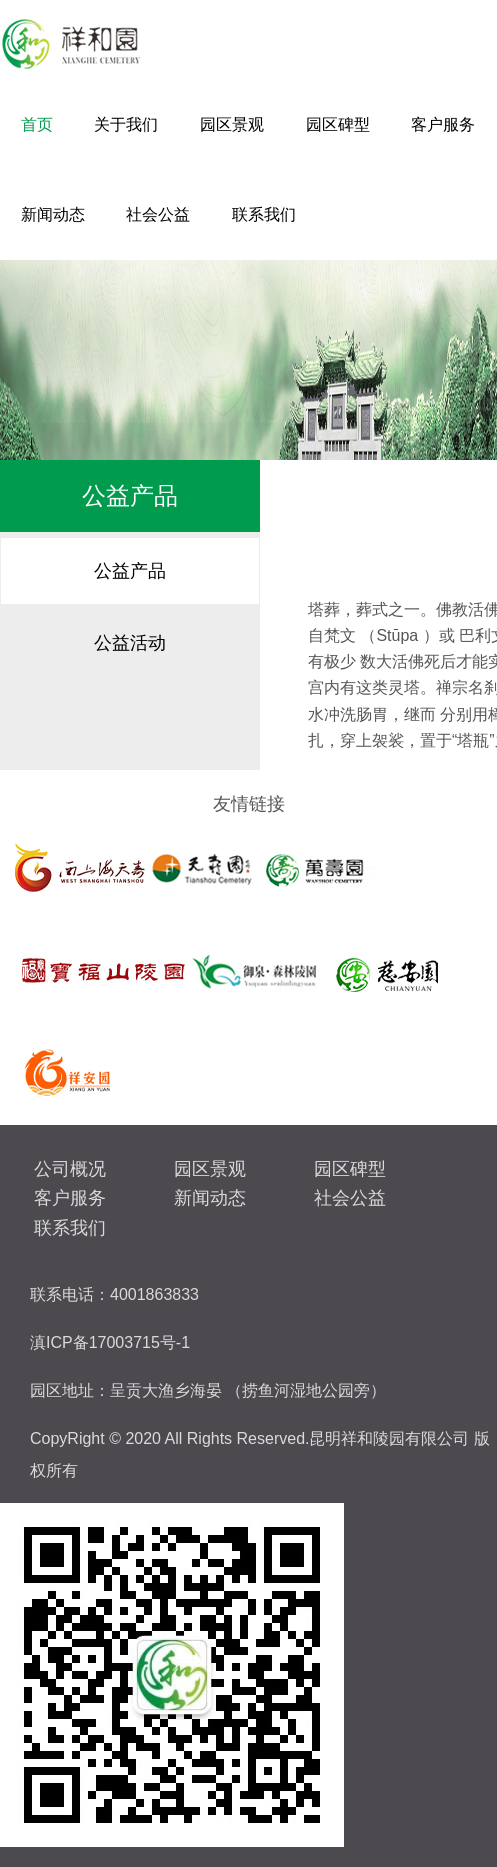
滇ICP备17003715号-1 (110, 1342)
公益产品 (130, 571)
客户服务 (443, 124)
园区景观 (232, 124)
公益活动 (130, 643)
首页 (37, 124)
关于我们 (126, 124)
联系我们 (264, 214)
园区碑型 (338, 124)
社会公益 (158, 214)
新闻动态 (53, 214)
